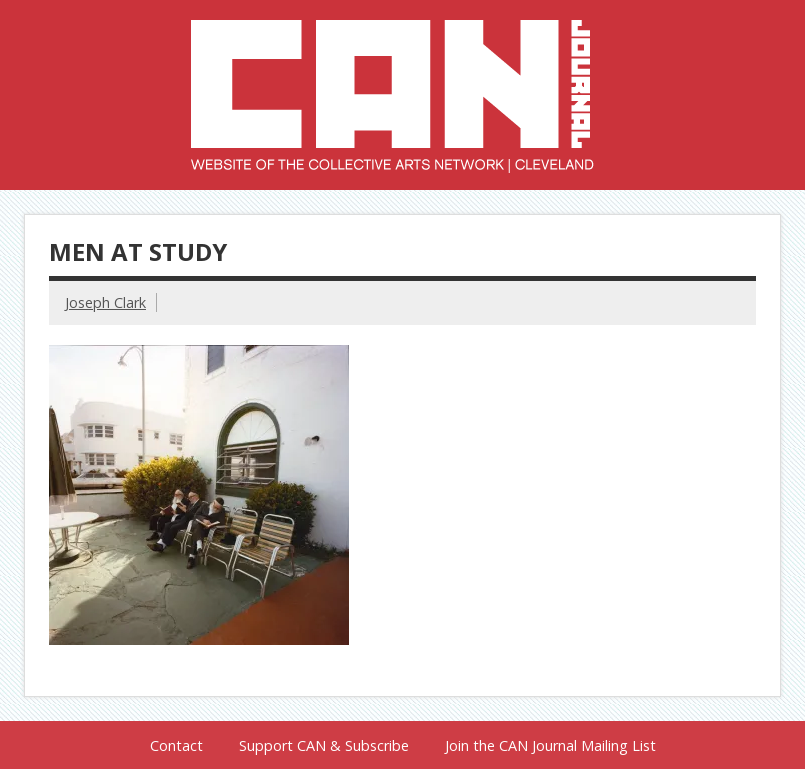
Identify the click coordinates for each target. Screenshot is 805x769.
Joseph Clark (105, 302)
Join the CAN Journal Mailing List (550, 746)
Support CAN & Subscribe (324, 746)
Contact (176, 746)
